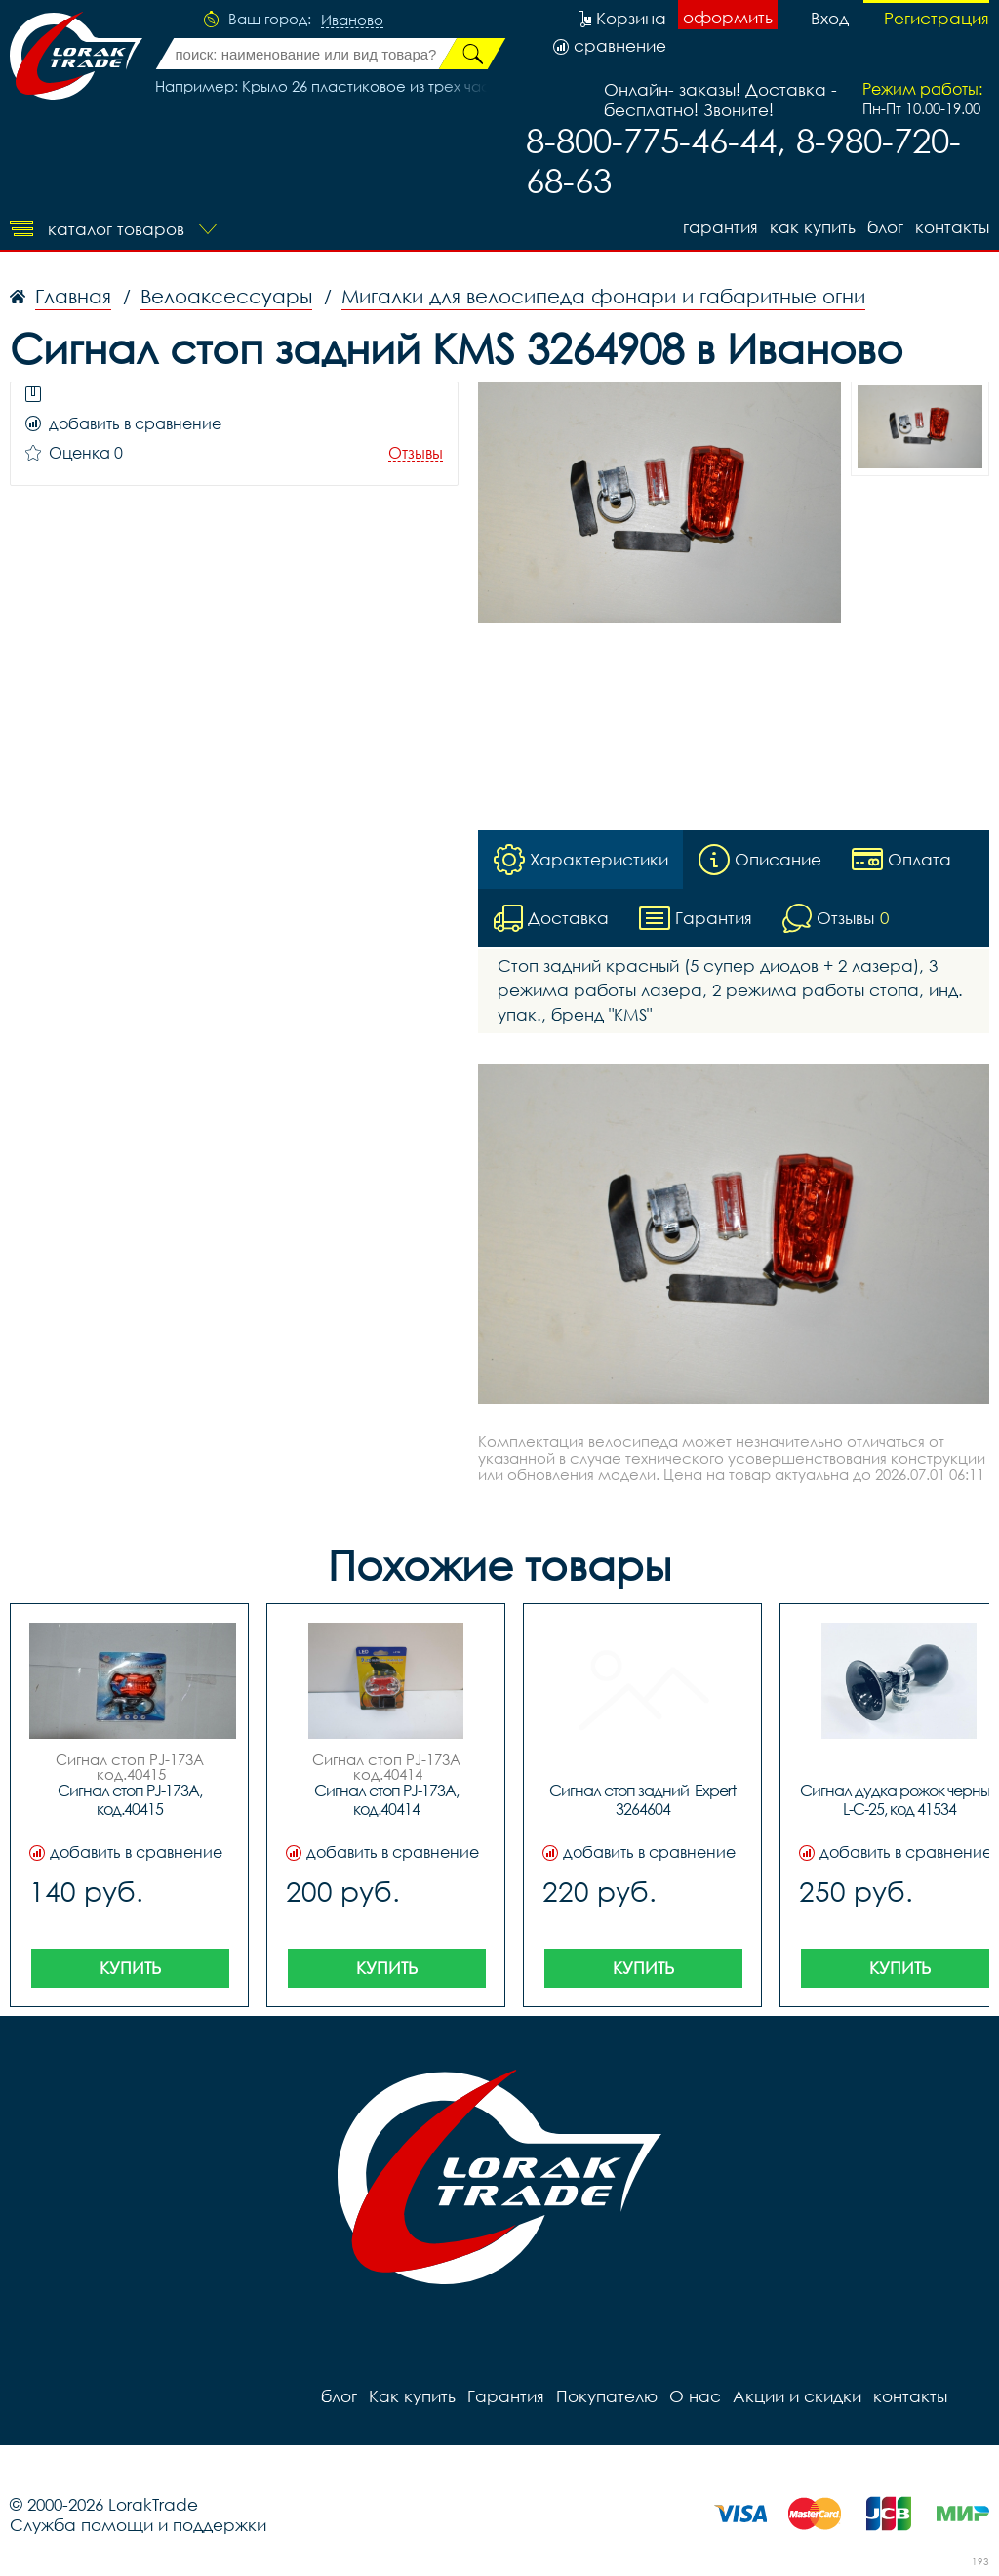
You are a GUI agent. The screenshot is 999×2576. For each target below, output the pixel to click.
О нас (695, 2396)
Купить (130, 1967)
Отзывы (415, 453)
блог (885, 227)
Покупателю (607, 2396)
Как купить (813, 227)
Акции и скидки (797, 2396)
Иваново (352, 20)
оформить (728, 17)
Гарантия (720, 227)
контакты (952, 227)
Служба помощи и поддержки (138, 2525)
